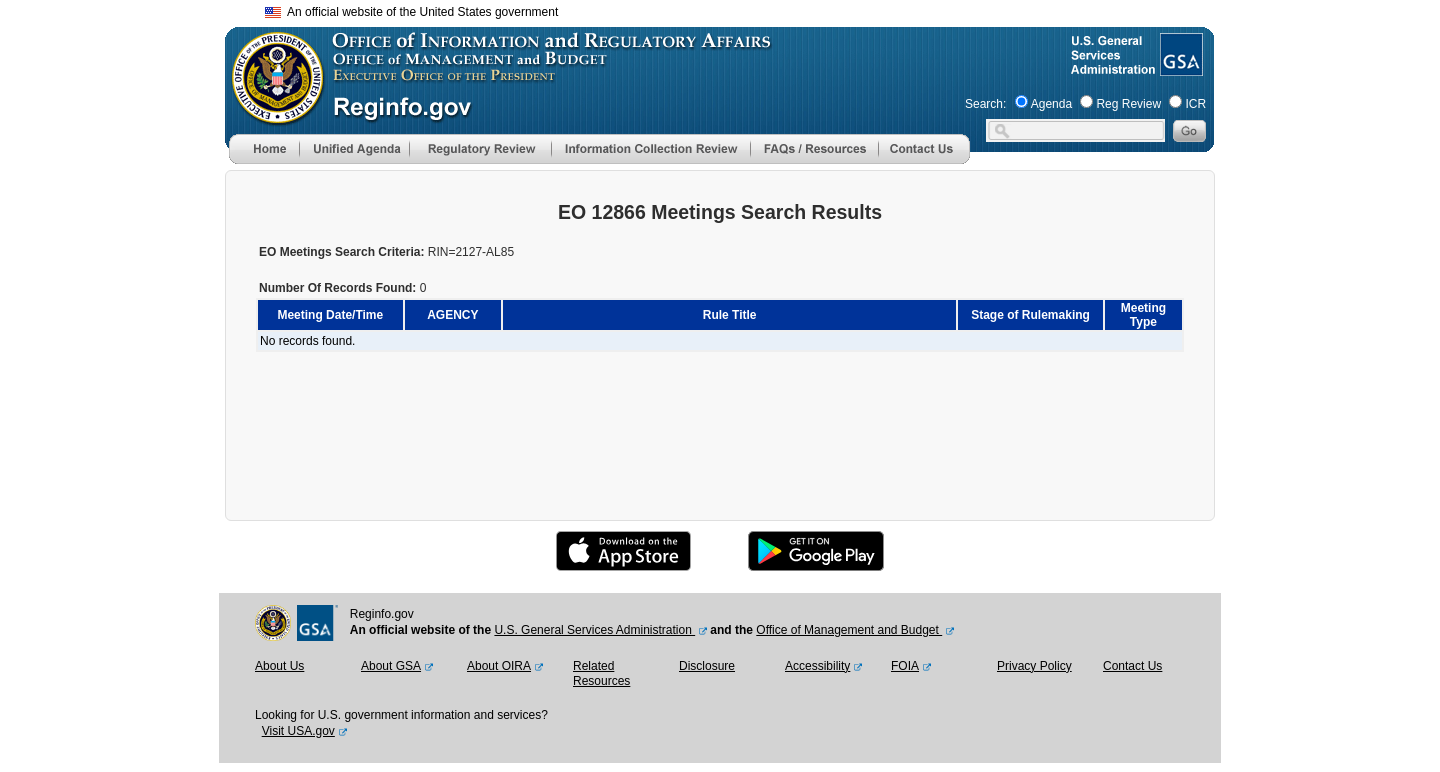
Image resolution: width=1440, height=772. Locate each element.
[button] (354, 149)
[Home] (264, 160)
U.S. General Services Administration (594, 630)
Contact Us (1132, 666)
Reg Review (1128, 104)
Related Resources (601, 674)
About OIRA (499, 666)
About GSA (391, 666)
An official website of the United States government (411, 12)
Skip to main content (732, 9)
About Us (279, 666)
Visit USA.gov (298, 731)
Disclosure (707, 666)
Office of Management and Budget (849, 630)
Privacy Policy (1034, 666)
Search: (985, 104)
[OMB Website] (271, 115)
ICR (1195, 104)
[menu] (354, 149)
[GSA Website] (1179, 68)
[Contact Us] (924, 160)
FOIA (905, 666)
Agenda (1051, 104)
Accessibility (817, 666)
